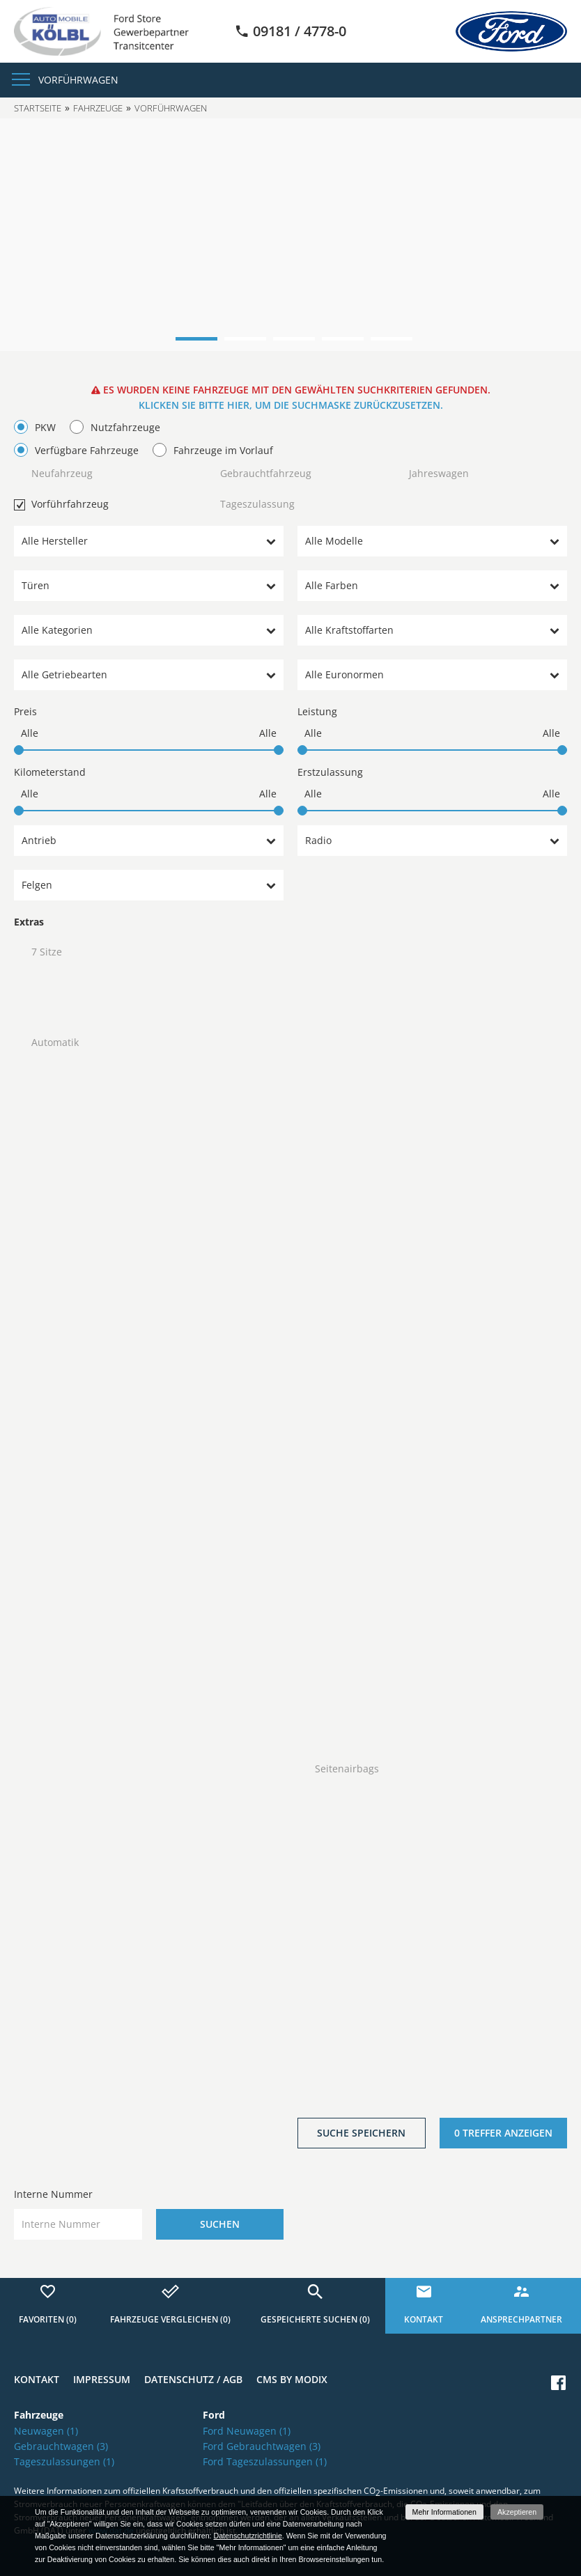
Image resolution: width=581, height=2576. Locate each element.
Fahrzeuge (98, 108)
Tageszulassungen (64, 2461)
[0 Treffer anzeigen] (504, 2133)
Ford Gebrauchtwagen (261, 2446)
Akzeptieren (516, 2512)
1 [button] (196, 339)
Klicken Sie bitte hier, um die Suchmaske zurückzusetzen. (291, 405)
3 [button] (294, 339)
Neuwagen (46, 2430)
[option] (290, 234)
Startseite (37, 108)
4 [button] (343, 339)
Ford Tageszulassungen (265, 2461)
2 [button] (245, 339)
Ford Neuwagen (246, 2430)
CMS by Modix (291, 2379)
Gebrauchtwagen (61, 2446)
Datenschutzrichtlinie (247, 2535)
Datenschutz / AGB (193, 2379)
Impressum (101, 2379)
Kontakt (36, 2379)
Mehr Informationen (444, 2512)
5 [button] (391, 339)
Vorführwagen (78, 79)
